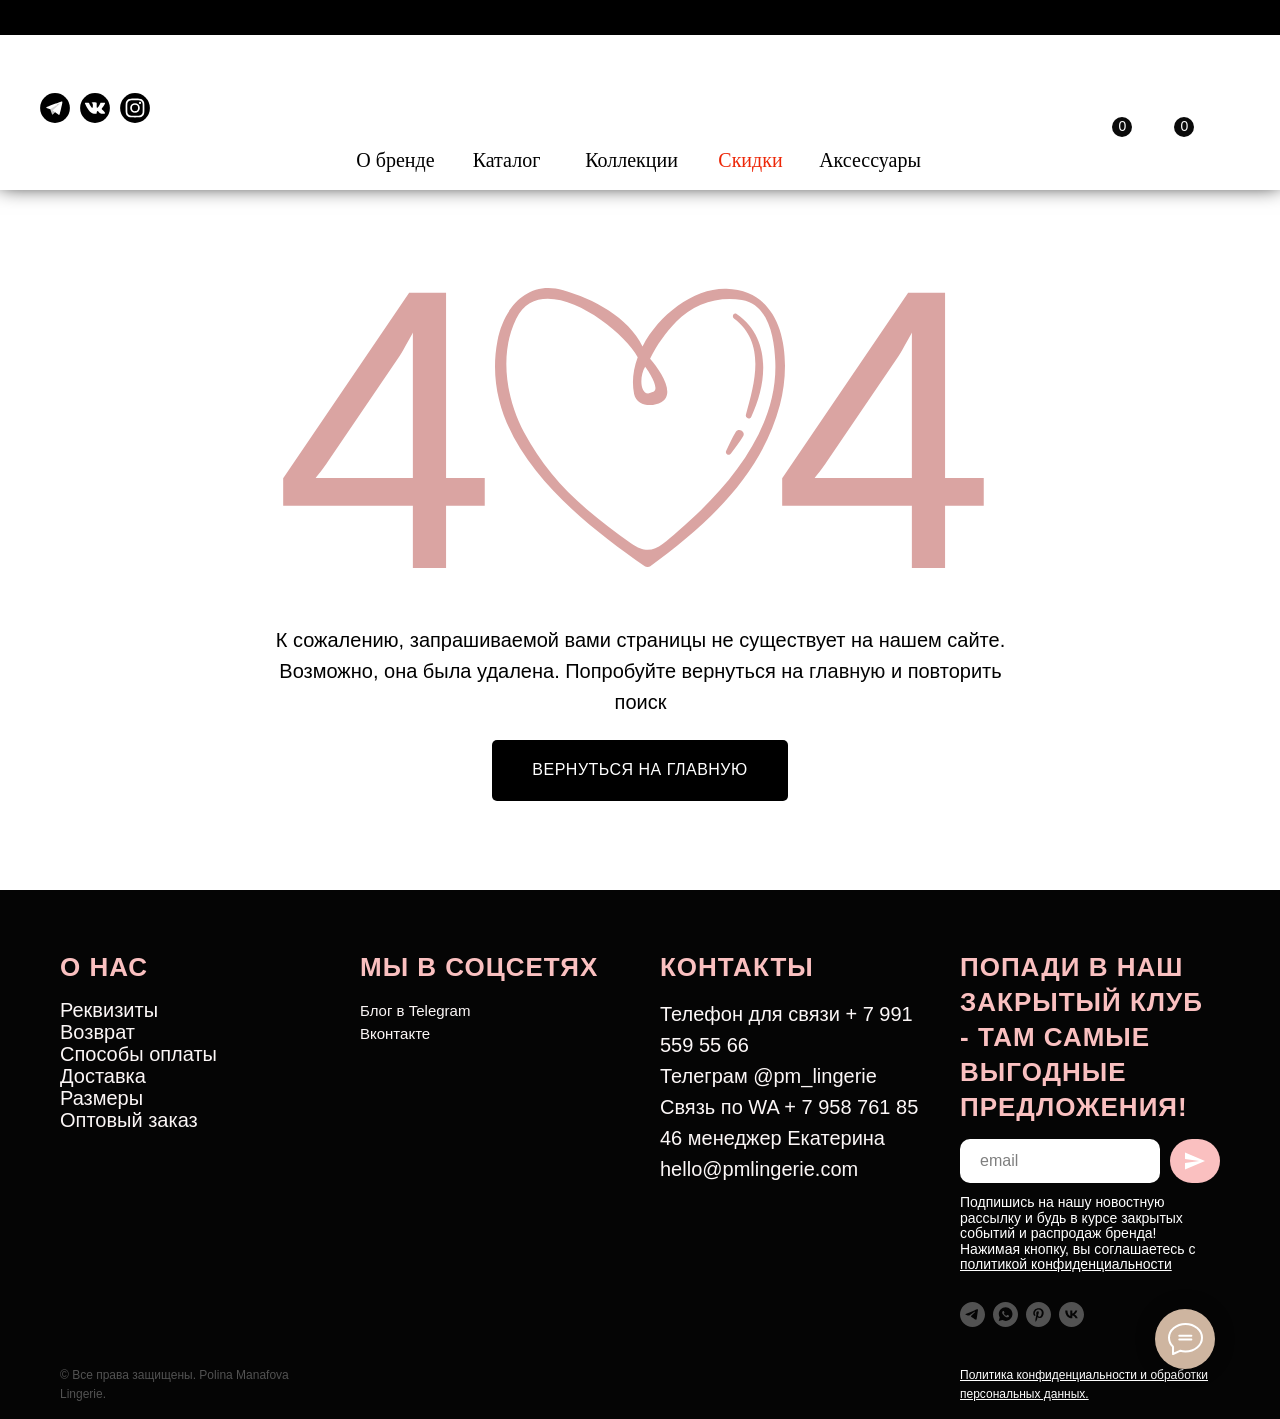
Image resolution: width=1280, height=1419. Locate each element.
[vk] (1071, 1314)
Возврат (97, 1032)
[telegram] (972, 1314)
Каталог (507, 160)
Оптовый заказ (129, 1120)
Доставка (103, 1076)
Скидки (750, 160)
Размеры (101, 1098)
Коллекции (631, 160)
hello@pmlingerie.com (759, 1169)
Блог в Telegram (415, 1010)
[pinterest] (1038, 1314)
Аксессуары (870, 160)
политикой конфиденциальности (1066, 1264)
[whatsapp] (1005, 1314)
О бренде (395, 160)
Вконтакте (395, 1033)
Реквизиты (109, 1010)
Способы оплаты (138, 1054)
